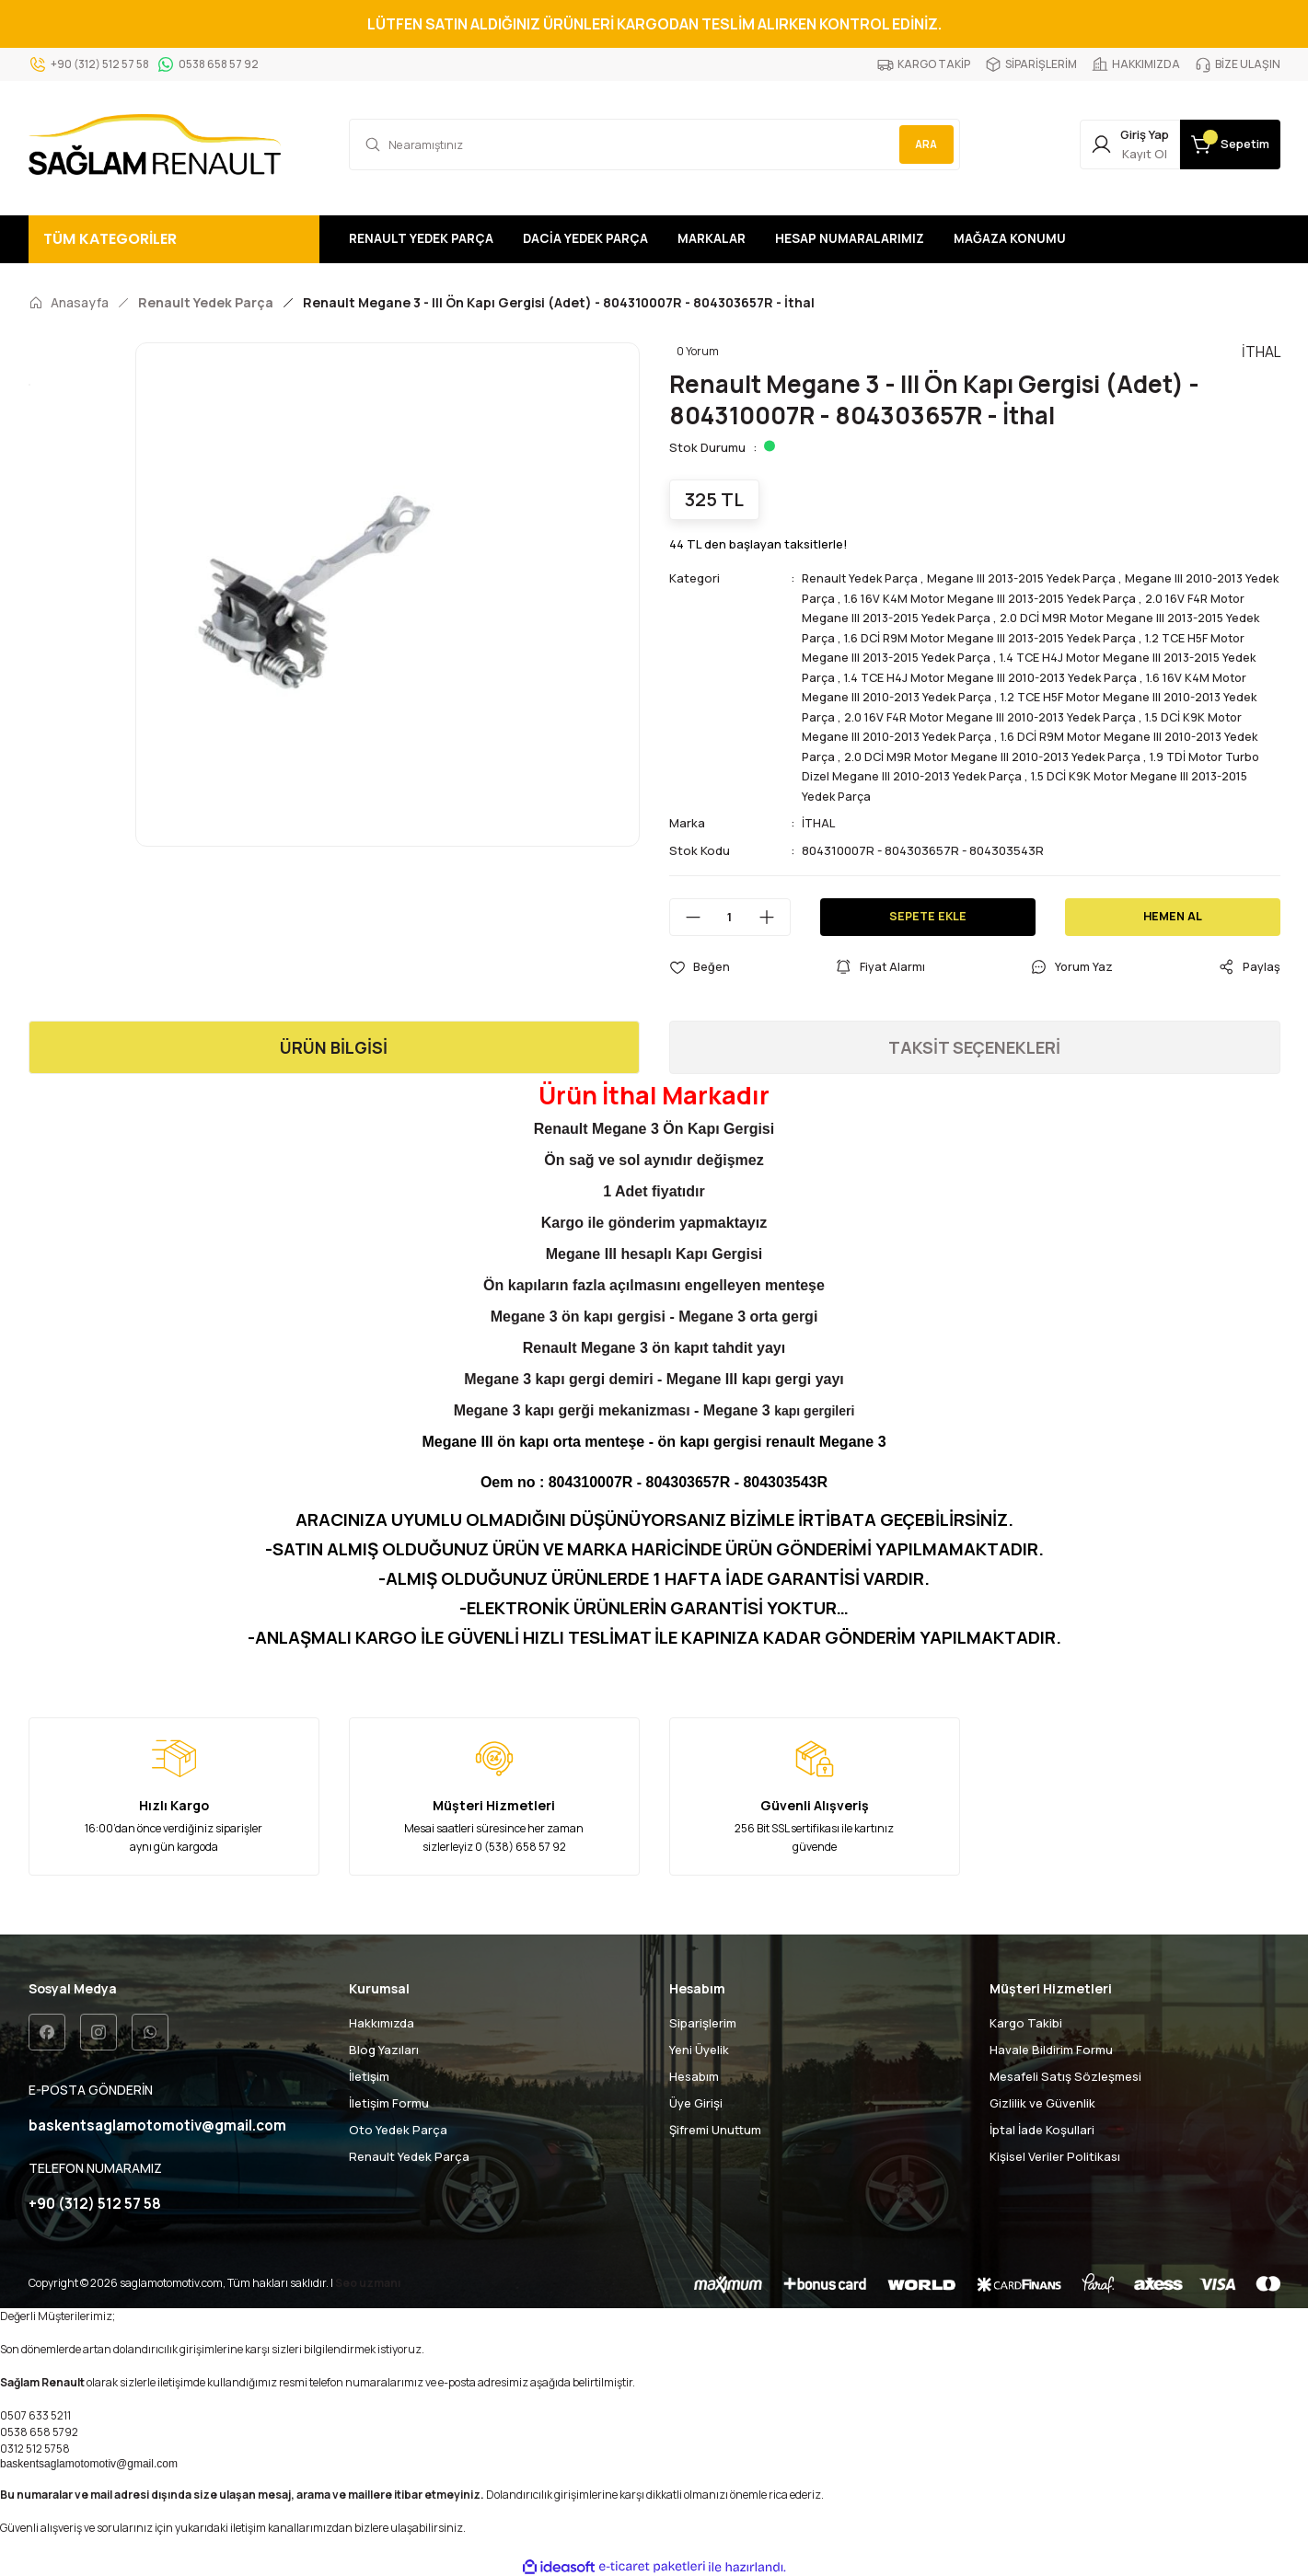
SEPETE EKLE (927, 910)
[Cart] (1219, 144)
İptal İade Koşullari (1042, 2124)
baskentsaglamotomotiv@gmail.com (89, 2460)
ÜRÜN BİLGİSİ (334, 1042)
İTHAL (819, 817)
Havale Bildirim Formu (1051, 2044)
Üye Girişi (696, 2097)
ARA (922, 144)
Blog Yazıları (384, 2044)
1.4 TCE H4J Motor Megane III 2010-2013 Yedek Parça (1034, 674)
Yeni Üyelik (699, 2044)
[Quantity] (730, 911)
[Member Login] (1098, 144)
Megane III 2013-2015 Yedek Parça (1029, 578)
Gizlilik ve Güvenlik (1042, 2097)
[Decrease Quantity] (685, 911)
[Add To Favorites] (700, 961)
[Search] (654, 144)
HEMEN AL (1172, 910)
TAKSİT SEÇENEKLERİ (974, 1042)
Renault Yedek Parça (862, 578)
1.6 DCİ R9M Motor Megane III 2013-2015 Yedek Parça (1034, 636)
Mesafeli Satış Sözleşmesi (1065, 2070)
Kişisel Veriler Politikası (1055, 2151)
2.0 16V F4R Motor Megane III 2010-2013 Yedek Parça (1034, 713)
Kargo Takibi (1026, 2017)
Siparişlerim (702, 2017)
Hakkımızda (381, 2017)
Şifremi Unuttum (715, 2124)
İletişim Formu (389, 2097)
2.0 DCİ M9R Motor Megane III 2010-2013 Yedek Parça (1036, 752)
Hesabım (694, 2070)
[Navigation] (174, 239)
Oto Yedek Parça (398, 2124)
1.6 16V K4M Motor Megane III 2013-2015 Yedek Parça (1034, 597)
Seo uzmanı (367, 2279)
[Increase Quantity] (774, 911)
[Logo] (155, 144)
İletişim (369, 2070)
